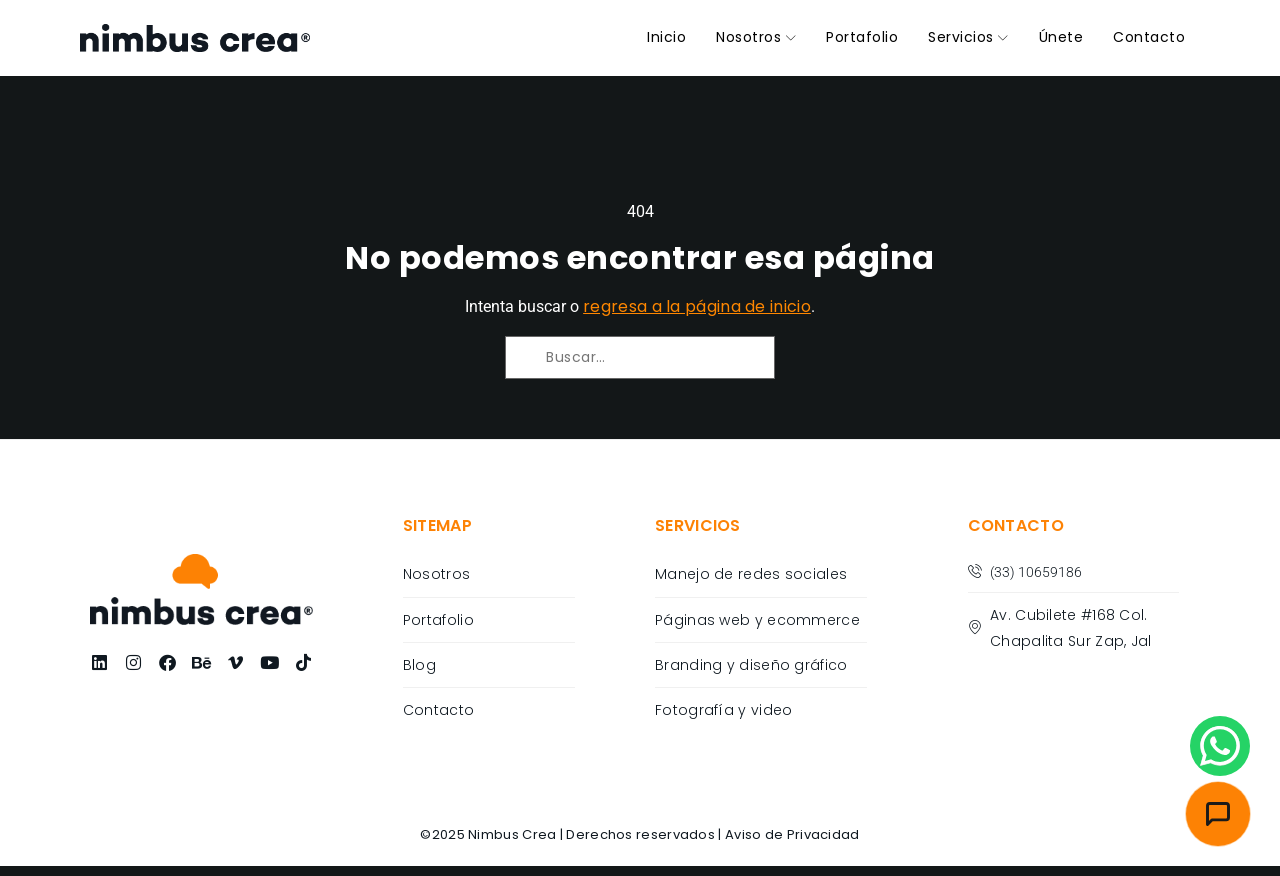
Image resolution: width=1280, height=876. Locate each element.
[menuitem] (756, 38)
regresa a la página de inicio (697, 306)
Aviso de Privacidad (792, 834)
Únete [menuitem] (1061, 37)
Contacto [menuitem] (1149, 37)
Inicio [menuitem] (666, 37)
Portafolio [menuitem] (862, 37)
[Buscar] (541, 374)
